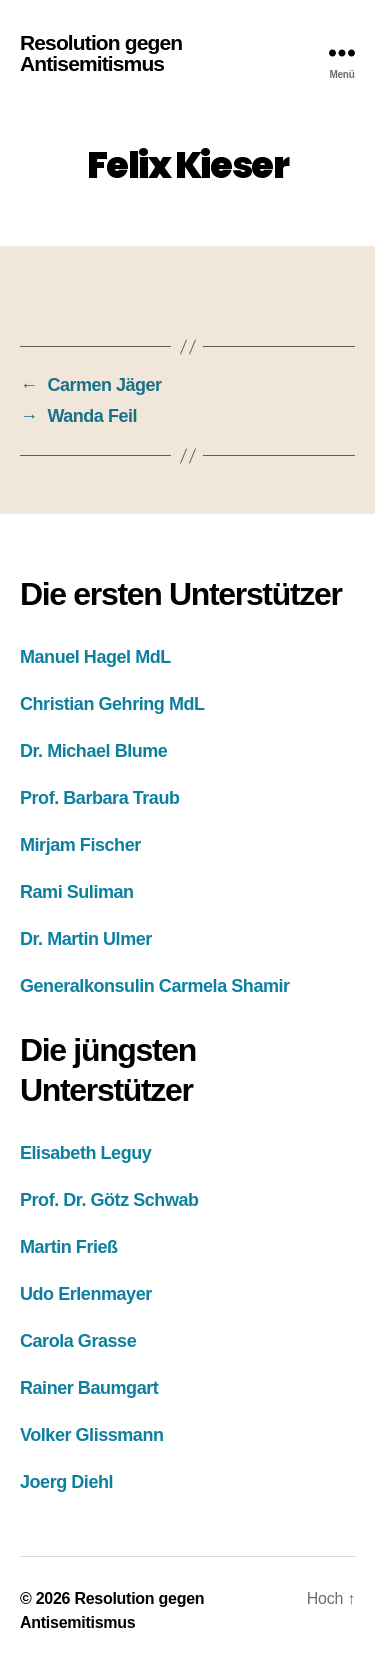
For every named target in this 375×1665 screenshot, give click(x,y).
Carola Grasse (78, 1341)
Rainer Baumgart (89, 1388)
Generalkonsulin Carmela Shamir (155, 986)
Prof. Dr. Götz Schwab (109, 1200)
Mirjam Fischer (80, 845)
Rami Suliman (77, 892)
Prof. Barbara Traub (100, 798)
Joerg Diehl (66, 1482)
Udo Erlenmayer (86, 1294)
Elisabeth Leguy (85, 1153)
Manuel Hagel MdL (95, 657)
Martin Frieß (69, 1247)
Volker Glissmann (92, 1435)
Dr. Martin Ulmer (86, 939)
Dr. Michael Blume (93, 751)
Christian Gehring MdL (112, 704)
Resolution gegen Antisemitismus (101, 53)
